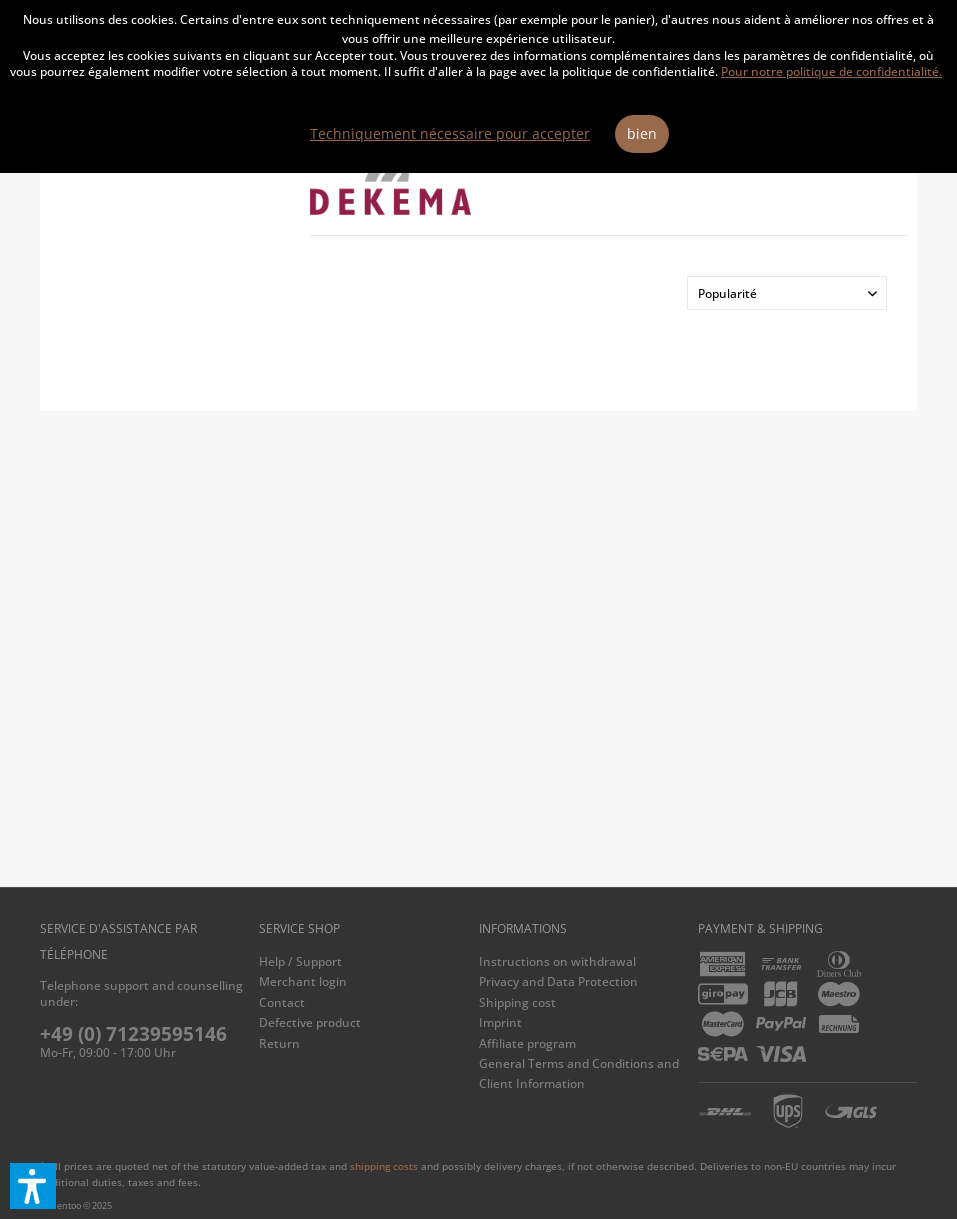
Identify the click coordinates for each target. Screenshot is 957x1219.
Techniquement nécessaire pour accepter (450, 133)
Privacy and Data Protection (558, 981)
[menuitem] (363, 962)
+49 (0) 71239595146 (133, 1034)
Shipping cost (517, 1002)
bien (642, 133)
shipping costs (384, 1166)
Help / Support (300, 961)
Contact (282, 1002)
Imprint (500, 1022)
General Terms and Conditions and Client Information (579, 1073)
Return (279, 1043)
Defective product (310, 1022)
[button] (33, 1186)
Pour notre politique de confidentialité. (831, 71)
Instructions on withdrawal (557, 961)
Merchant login (303, 981)
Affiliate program (527, 1043)
